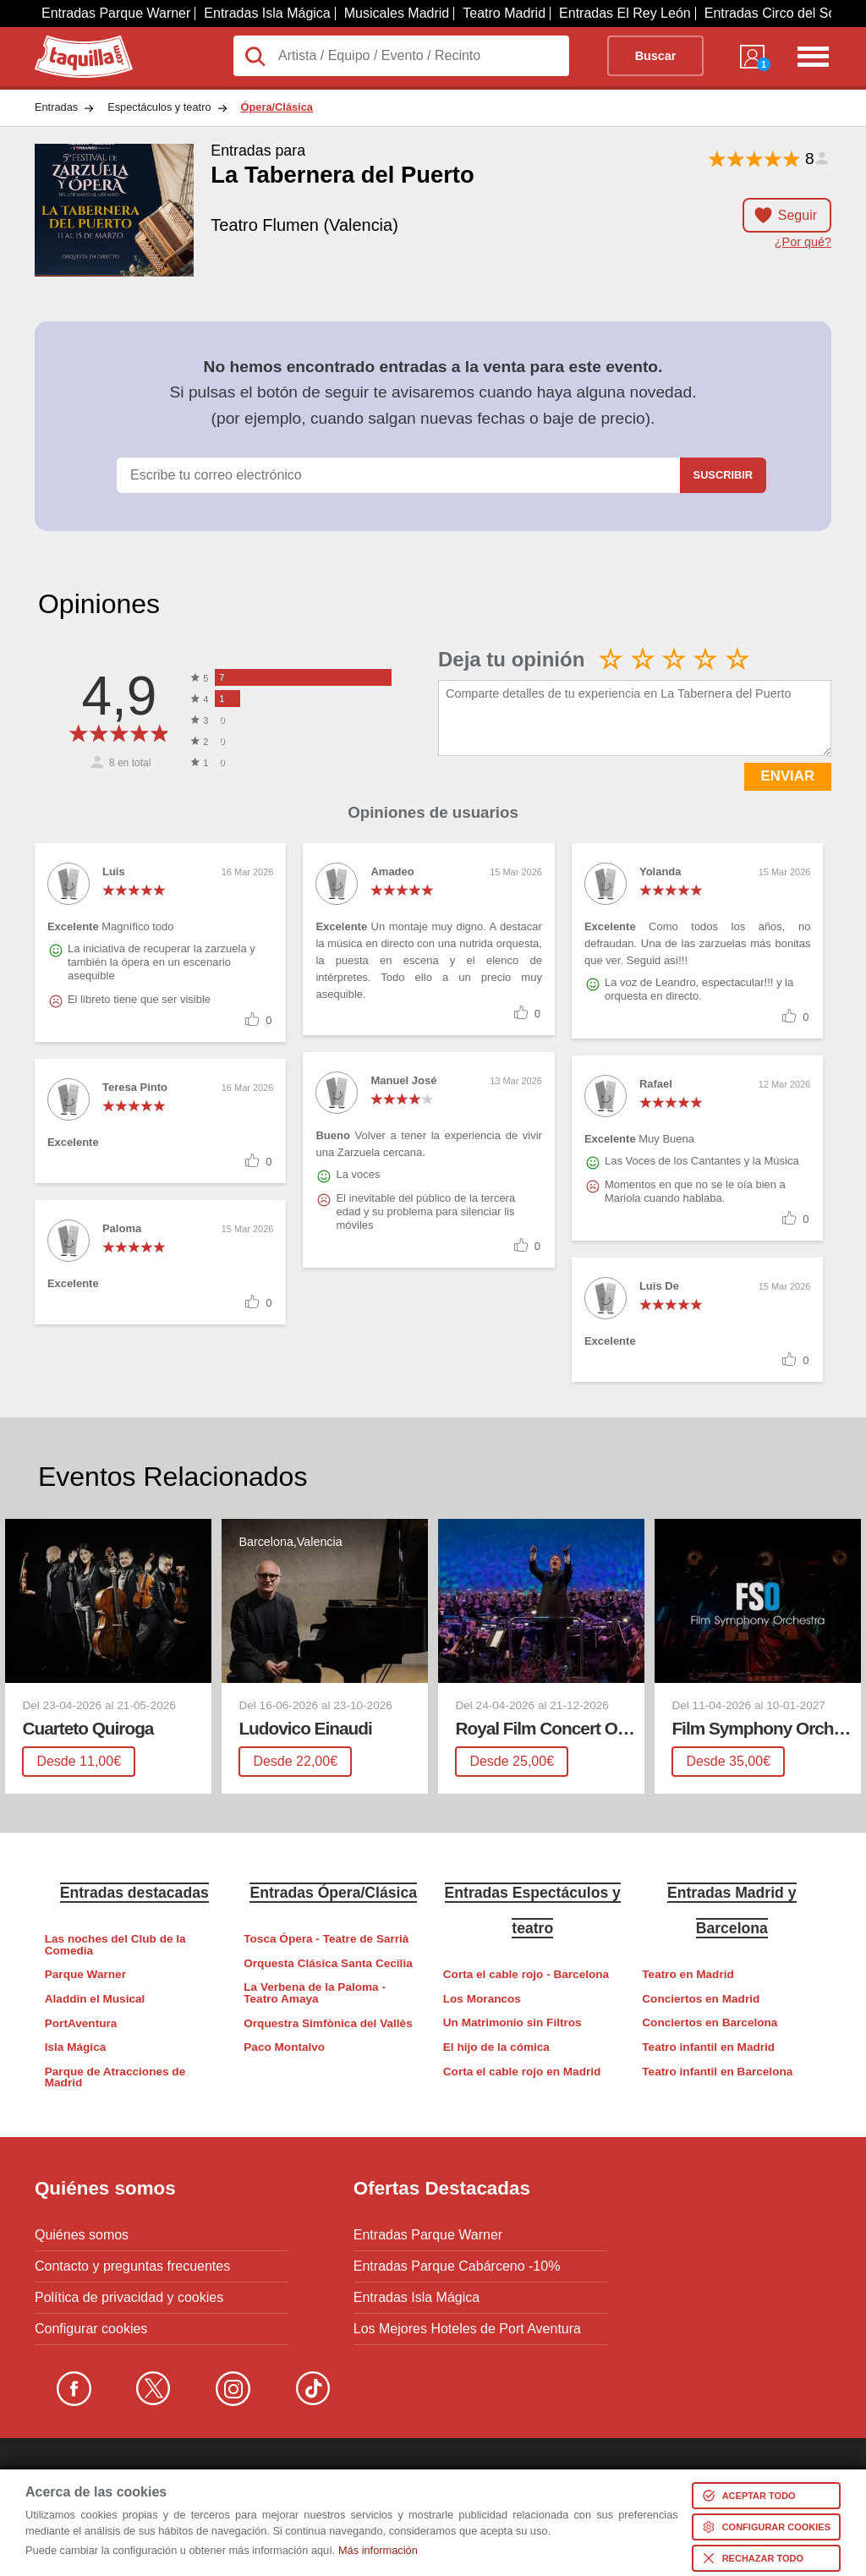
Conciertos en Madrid (700, 1998)
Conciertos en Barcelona (709, 2022)
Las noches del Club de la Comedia (115, 1944)
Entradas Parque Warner (115, 13)
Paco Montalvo (284, 2047)
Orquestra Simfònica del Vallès (328, 2023)
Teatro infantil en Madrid (708, 2047)
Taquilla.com (72, 42)
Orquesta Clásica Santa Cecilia (328, 1963)
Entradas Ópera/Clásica (333, 1892)
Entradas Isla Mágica (267, 13)
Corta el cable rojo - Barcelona (526, 1974)
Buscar (656, 56)
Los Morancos (482, 1998)
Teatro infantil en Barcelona (717, 2071)
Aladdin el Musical (95, 1998)
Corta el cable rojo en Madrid (522, 2071)
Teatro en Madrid (688, 1974)
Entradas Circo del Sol (771, 13)
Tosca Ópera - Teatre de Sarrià (326, 1938)
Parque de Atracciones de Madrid (115, 2077)
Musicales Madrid (396, 13)
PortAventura (81, 2023)
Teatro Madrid (504, 13)
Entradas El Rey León (625, 13)
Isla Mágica (76, 2047)
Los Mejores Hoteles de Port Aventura (467, 2329)
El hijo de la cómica (496, 2047)
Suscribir (723, 475)
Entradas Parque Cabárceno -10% (457, 2266)
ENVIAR (787, 776)
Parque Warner (85, 1974)
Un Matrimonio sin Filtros (512, 2022)
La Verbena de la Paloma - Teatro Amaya (315, 1993)
